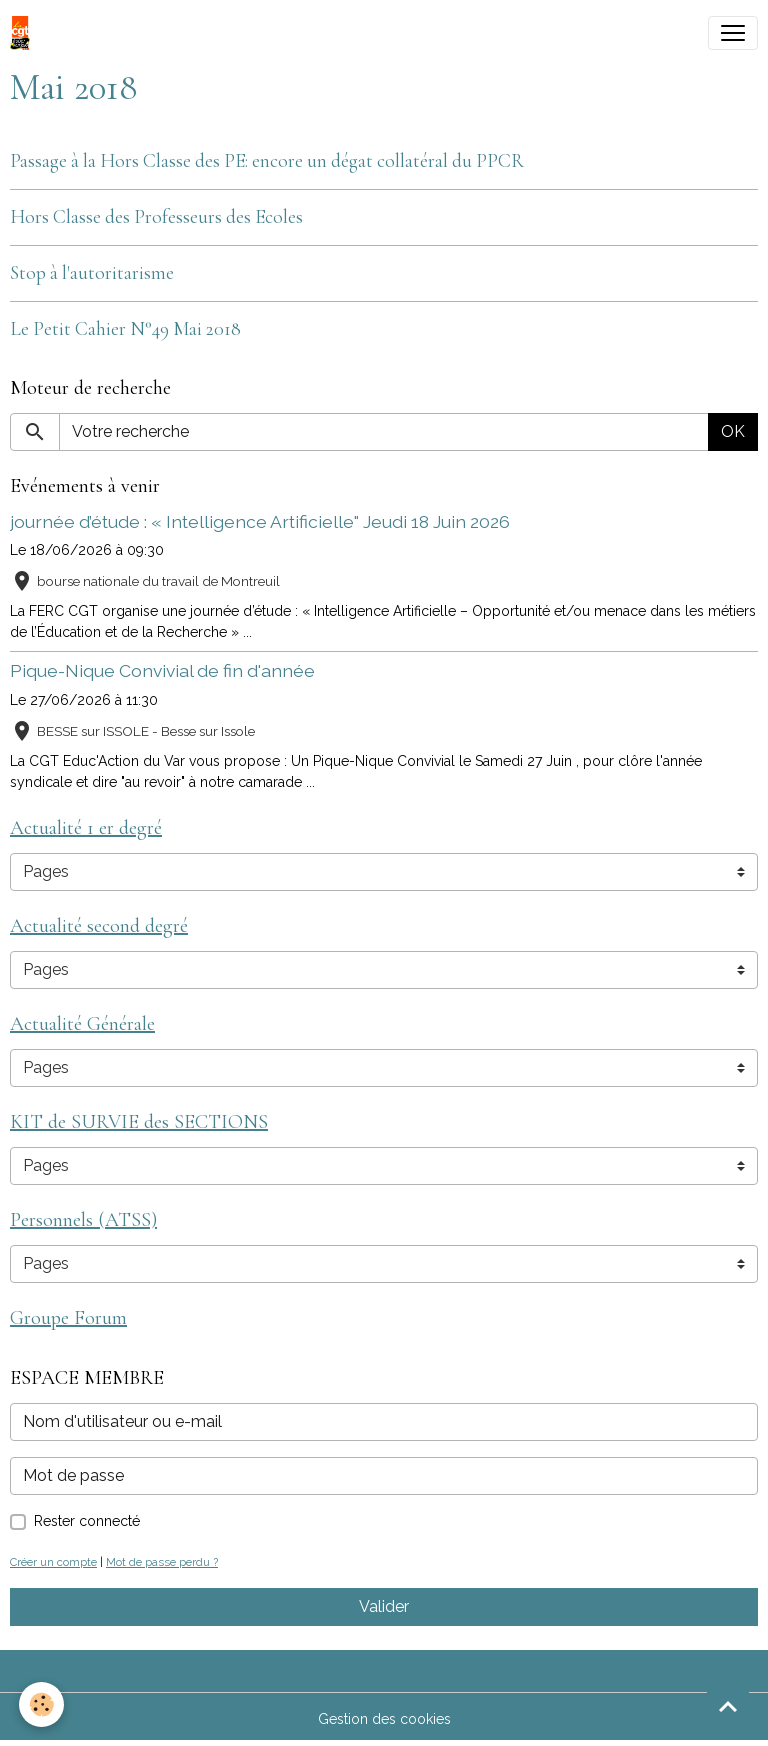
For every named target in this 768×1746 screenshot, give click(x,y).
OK (733, 431)
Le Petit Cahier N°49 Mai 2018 (125, 329)
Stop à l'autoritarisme (92, 273)
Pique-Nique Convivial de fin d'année (162, 670)
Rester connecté (87, 1521)
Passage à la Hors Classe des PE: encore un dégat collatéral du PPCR (267, 161)
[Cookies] (42, 1704)
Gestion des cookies (384, 1719)
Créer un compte (53, 1562)
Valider (384, 1606)
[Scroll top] (728, 1706)
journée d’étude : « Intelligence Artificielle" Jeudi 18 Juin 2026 (260, 521)
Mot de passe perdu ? (162, 1562)
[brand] (24, 33)
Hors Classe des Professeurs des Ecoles (156, 217)
